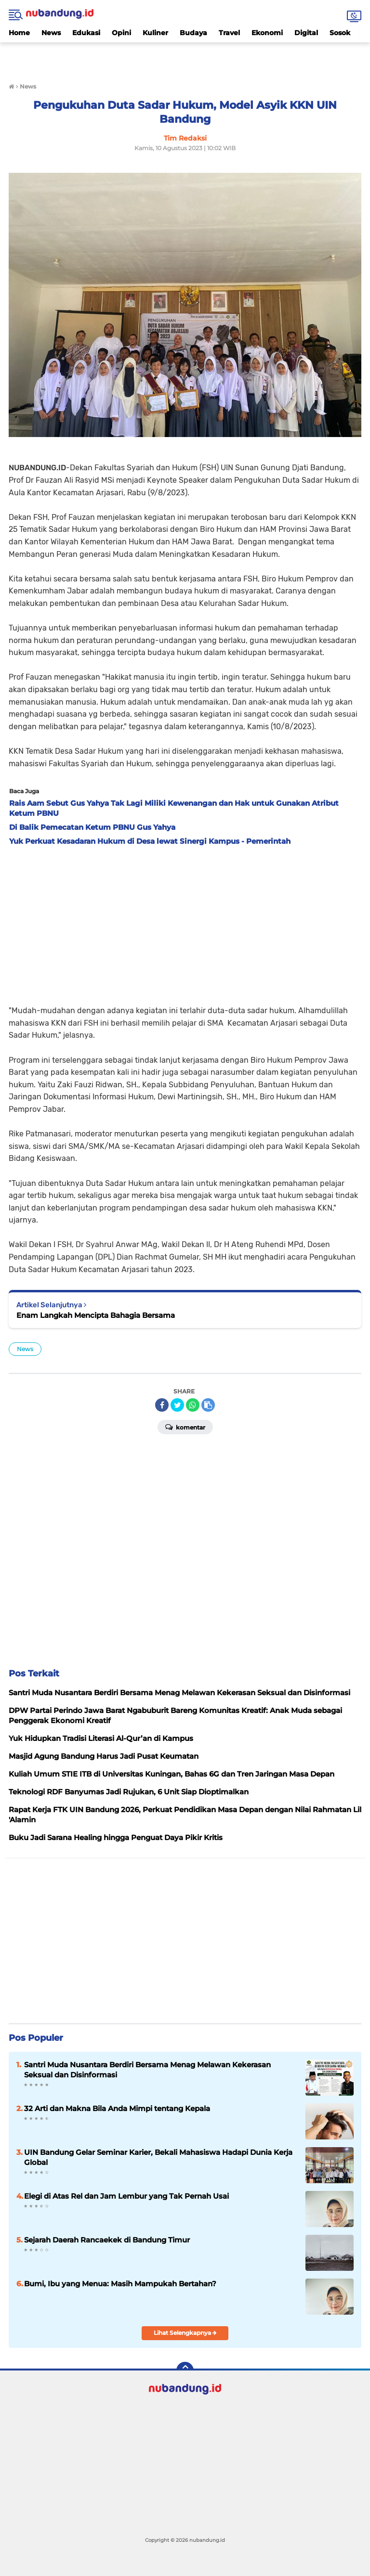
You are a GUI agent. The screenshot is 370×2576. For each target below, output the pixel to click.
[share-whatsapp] (192, 1405)
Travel (229, 32)
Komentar (185, 1426)
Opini (121, 32)
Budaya (193, 32)
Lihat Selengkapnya (185, 2332)
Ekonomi (267, 32)
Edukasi (86, 32)
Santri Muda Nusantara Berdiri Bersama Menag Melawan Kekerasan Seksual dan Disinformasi (147, 2069)
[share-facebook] (162, 1405)
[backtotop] (185, 2370)
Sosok (340, 32)
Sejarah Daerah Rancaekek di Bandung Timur (107, 2239)
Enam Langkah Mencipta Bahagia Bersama (95, 1315)
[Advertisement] (185, 56)
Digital (306, 32)
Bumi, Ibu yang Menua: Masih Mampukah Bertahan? (120, 2283)
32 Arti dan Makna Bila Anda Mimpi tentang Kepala (117, 2108)
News (51, 32)
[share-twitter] (177, 1405)
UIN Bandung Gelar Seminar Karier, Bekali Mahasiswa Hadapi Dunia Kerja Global (158, 2157)
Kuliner (155, 32)
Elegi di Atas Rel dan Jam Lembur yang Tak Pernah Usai (126, 2196)
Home (19, 32)
